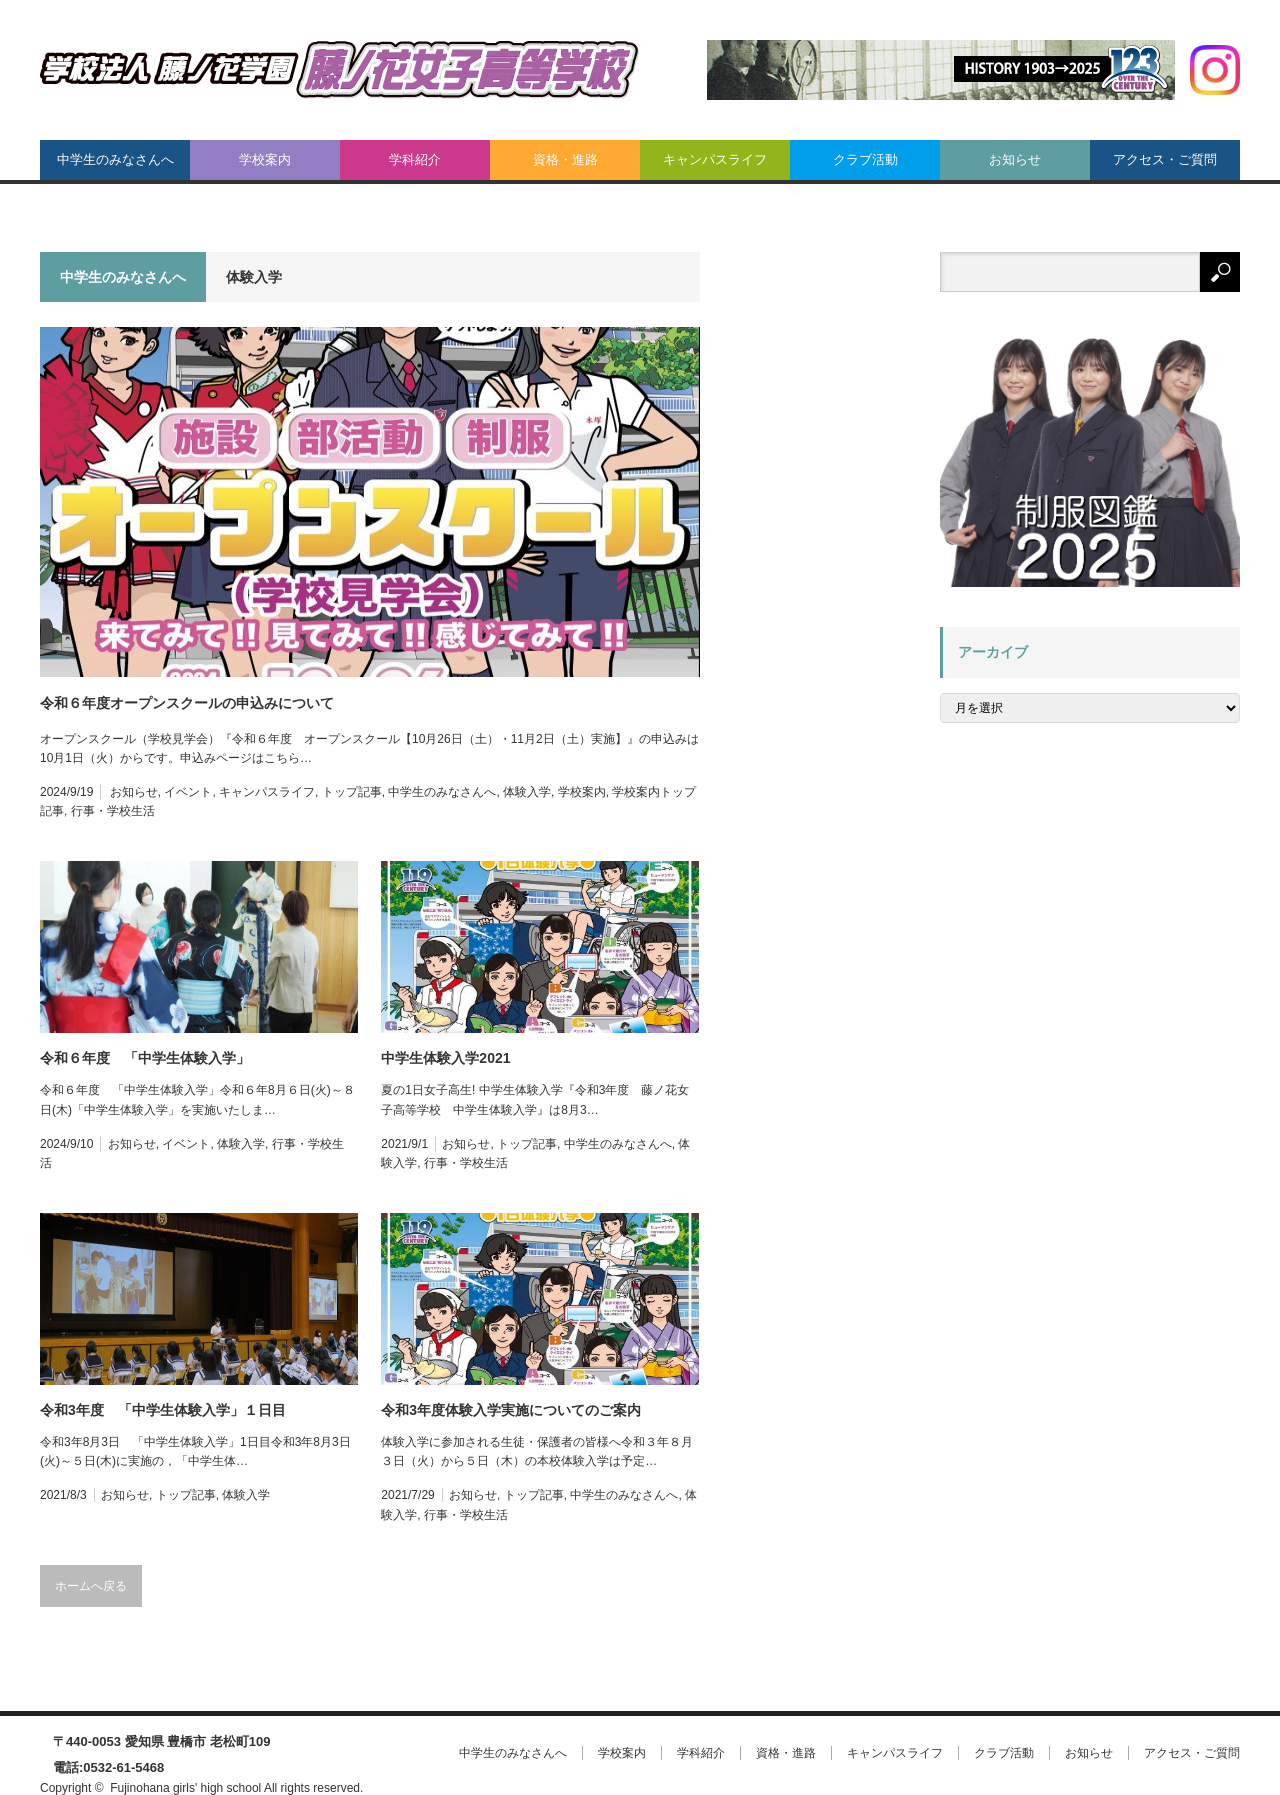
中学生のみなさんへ (115, 159)
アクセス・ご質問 (1165, 159)
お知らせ (1015, 159)
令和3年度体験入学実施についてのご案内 (511, 1410)
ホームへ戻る (91, 1586)
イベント (188, 792)
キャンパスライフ (715, 159)
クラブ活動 (865, 159)
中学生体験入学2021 (445, 1058)
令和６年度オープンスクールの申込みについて (187, 703)
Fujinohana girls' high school (185, 1788)
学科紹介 (415, 159)
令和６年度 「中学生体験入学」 (145, 1058)
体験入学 (527, 792)
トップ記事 (352, 792)
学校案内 (265, 159)
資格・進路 (565, 159)
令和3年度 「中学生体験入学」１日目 (163, 1410)
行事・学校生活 (113, 811)
